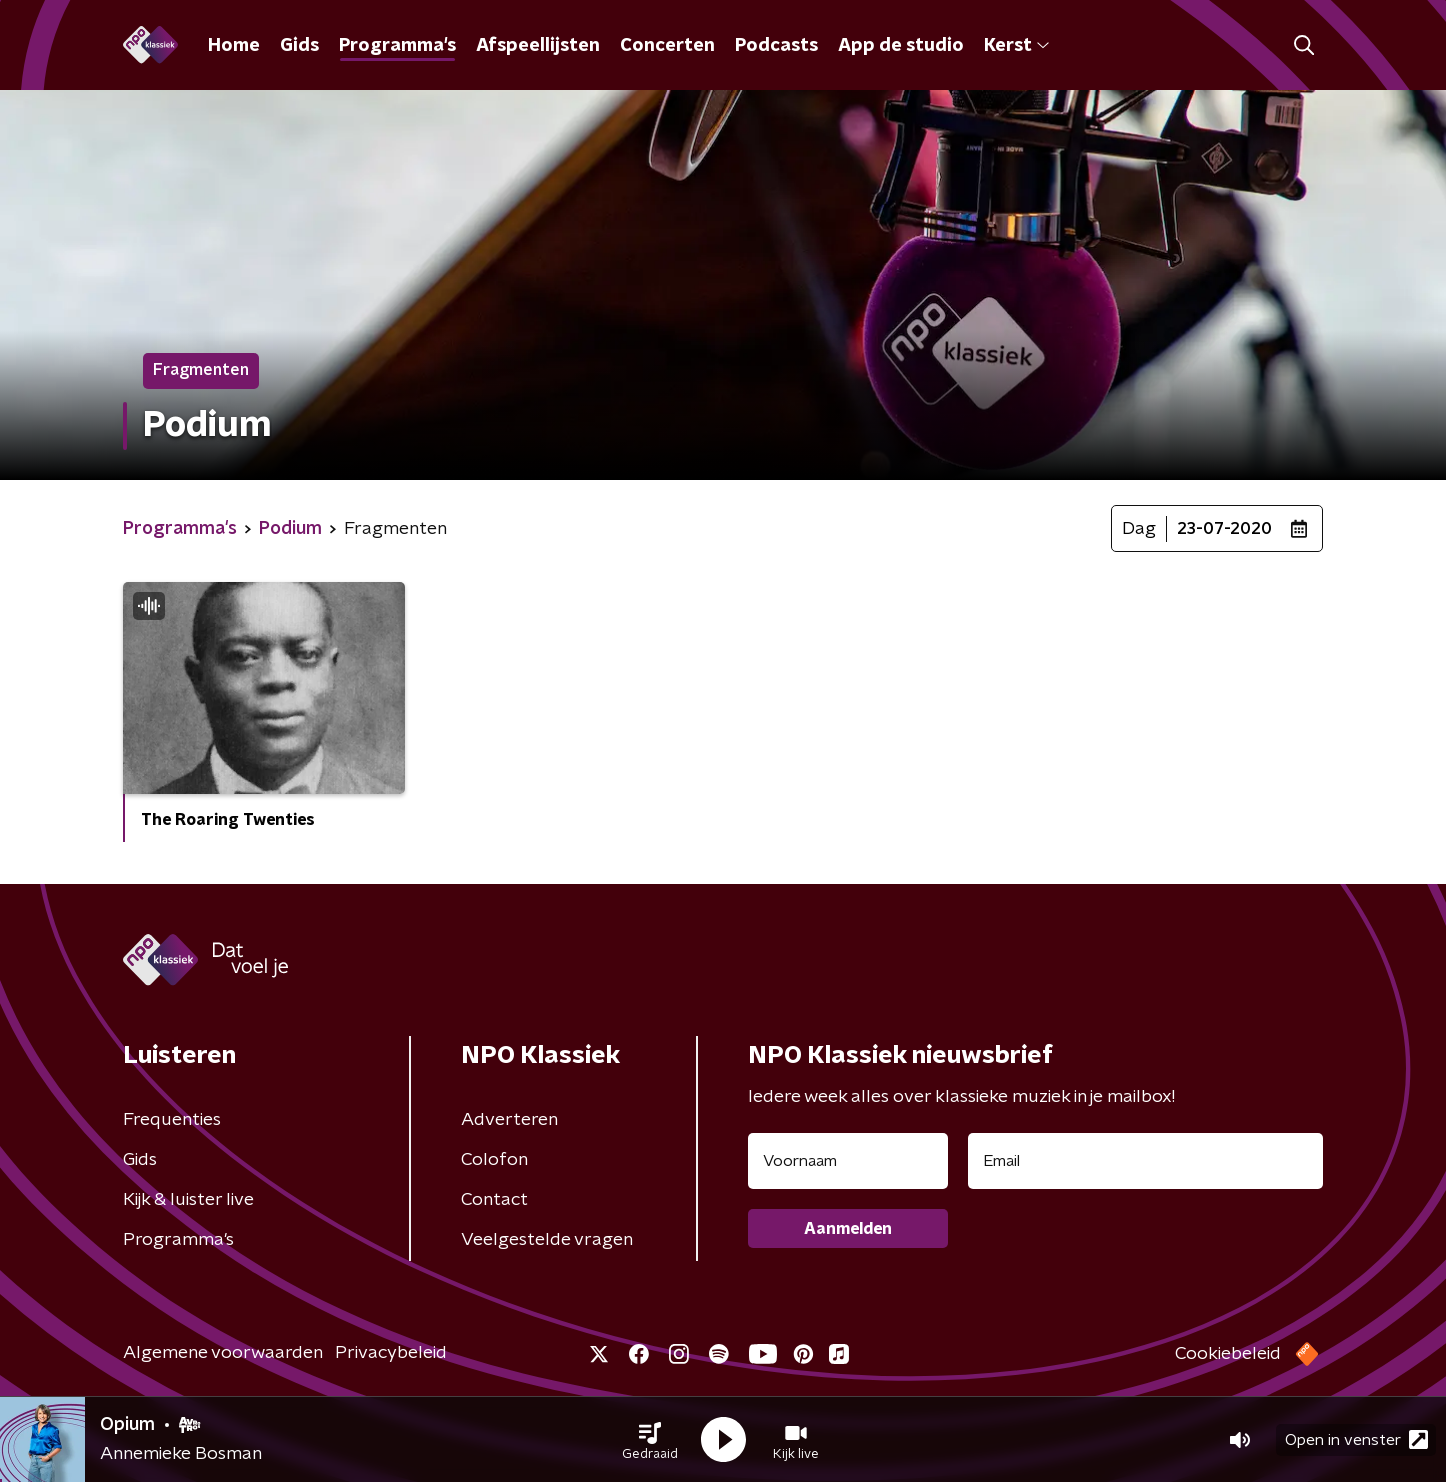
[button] (650, 1440)
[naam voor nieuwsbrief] (848, 1161)
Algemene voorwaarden (223, 1353)
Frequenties (172, 1120)
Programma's (397, 46)
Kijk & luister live (188, 1200)
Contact (494, 1200)
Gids (299, 46)
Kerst (1016, 46)
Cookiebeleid (1228, 1354)
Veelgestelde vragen (547, 1240)
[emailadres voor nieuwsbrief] (1145, 1161)
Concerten (667, 46)
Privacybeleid (391, 1353)
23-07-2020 (1224, 529)
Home (234, 46)
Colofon (494, 1160)
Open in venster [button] (1356, 1439)
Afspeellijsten (538, 46)
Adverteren (509, 1120)
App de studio (901, 46)
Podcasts (776, 46)
